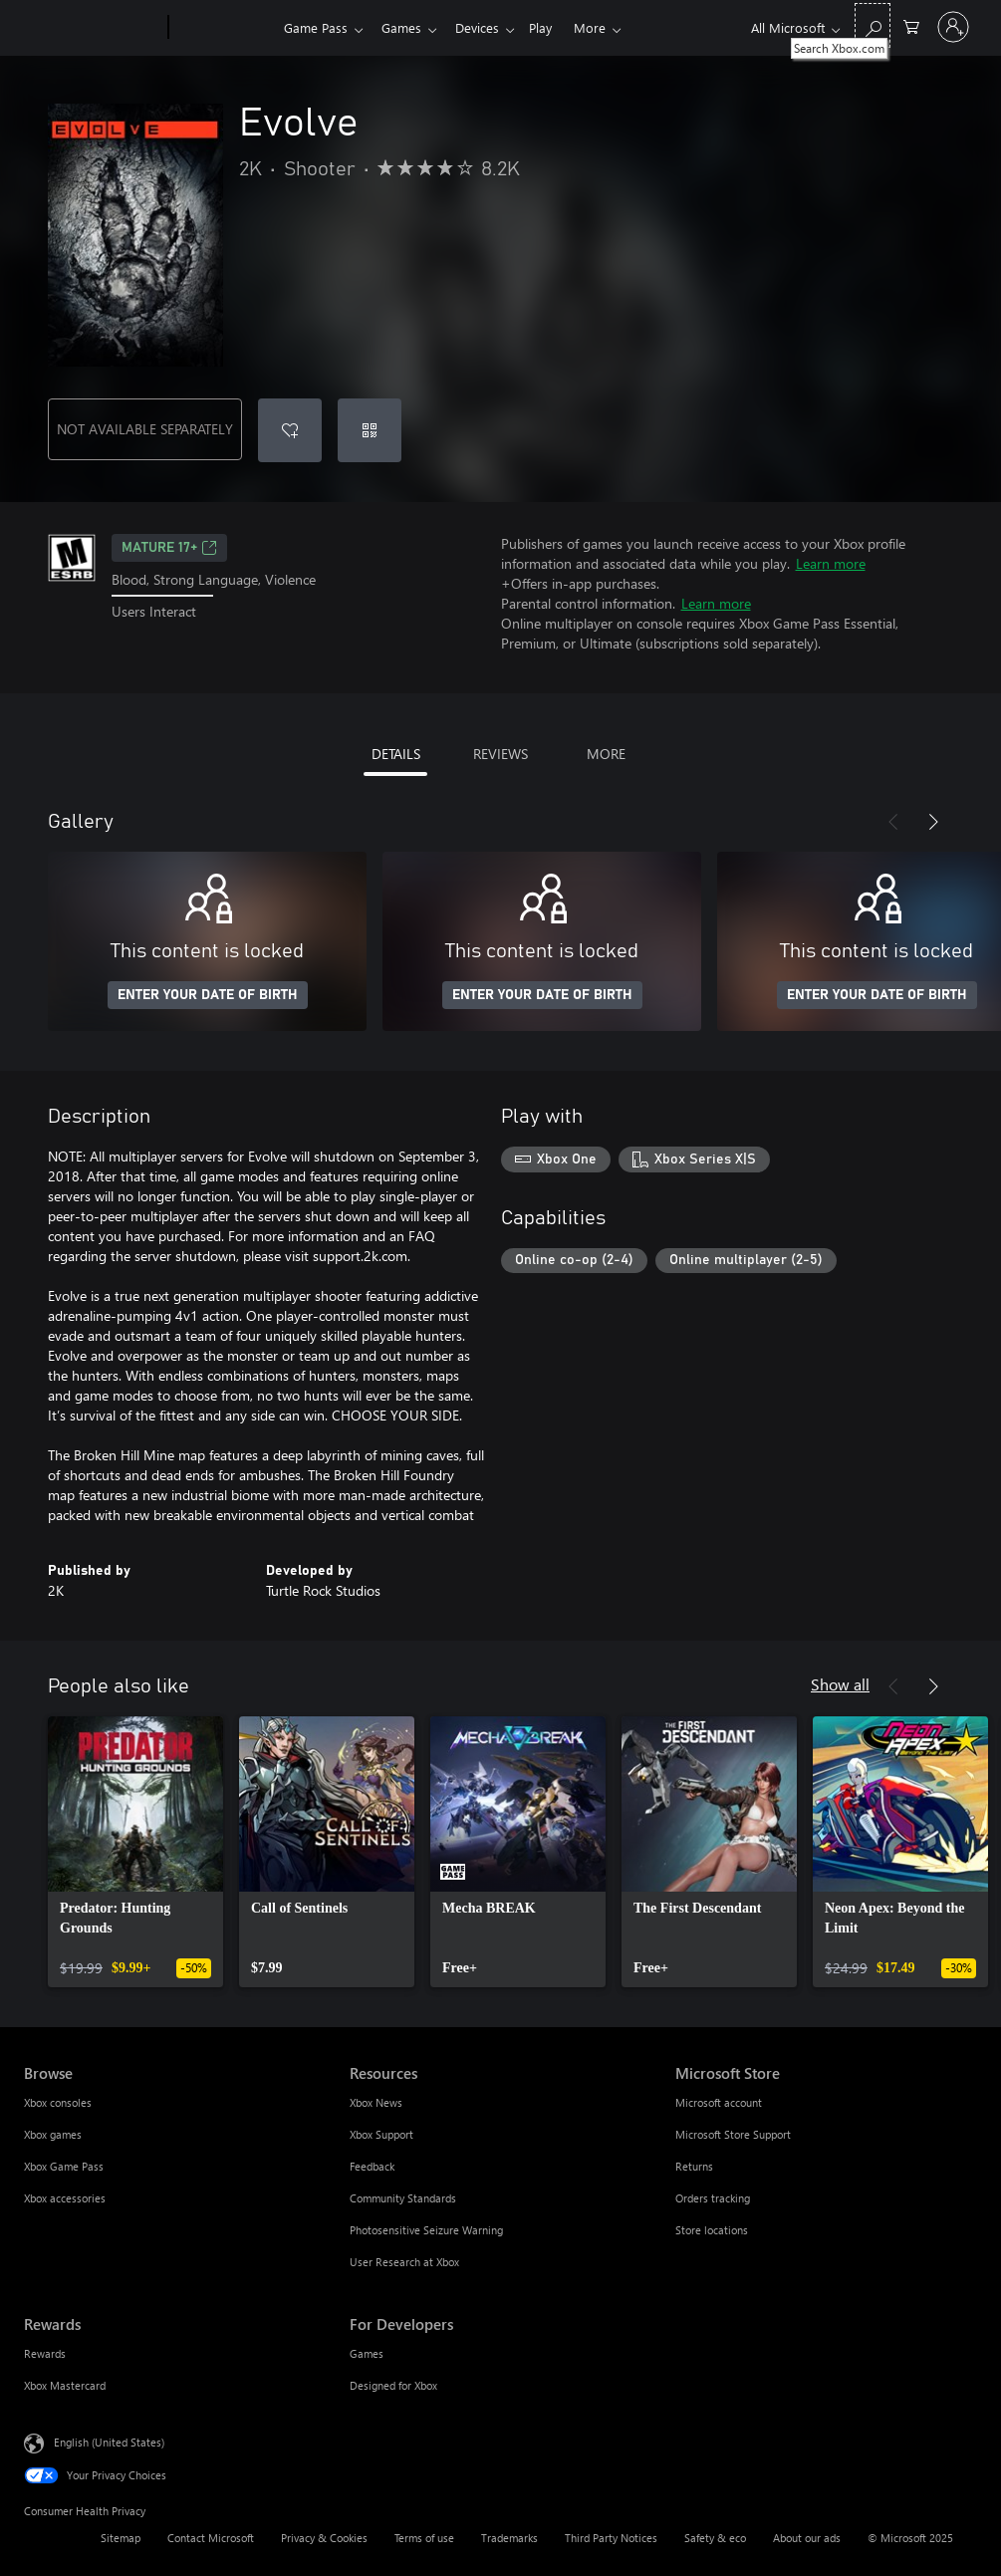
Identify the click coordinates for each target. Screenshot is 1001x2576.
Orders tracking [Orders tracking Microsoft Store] (712, 2197)
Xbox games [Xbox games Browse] (53, 2134)
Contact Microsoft (210, 2537)
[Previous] (893, 822)
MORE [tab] (606, 753)
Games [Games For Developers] (366, 2353)
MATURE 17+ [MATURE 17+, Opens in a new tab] (169, 548)
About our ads (807, 2537)
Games (405, 27)
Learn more (831, 563)
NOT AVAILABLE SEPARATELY (145, 428)
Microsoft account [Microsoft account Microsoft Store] (718, 2102)
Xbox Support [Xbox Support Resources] (381, 2134)
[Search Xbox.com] (872, 25)
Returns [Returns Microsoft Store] (694, 2166)
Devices (485, 27)
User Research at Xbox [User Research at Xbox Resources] (404, 2261)
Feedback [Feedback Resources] (372, 2166)
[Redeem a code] (369, 430)
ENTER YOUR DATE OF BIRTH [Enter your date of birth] (208, 995)
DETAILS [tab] (396, 753)
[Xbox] (223, 28)
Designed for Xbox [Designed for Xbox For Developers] (393, 2385)
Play (552, 27)
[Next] (933, 822)
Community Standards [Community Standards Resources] (403, 2197)
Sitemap (120, 2537)
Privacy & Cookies (324, 2537)
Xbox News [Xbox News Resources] (376, 2102)
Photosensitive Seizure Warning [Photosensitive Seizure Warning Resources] (426, 2229)
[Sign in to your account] (953, 27)
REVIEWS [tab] (500, 753)
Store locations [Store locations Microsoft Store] (711, 2229)
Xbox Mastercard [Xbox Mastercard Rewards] (65, 2385)
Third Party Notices (611, 2537)
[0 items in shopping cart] (911, 25)
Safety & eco (715, 2537)
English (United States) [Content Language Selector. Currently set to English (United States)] (109, 2442)
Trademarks (509, 2537)
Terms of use (424, 2537)
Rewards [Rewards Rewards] (45, 2353)
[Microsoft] (92, 28)
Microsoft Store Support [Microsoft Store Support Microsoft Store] (733, 2134)
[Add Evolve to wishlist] (290, 430)
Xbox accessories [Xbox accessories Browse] (65, 2197)
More (606, 27)
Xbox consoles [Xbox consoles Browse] (58, 2102)
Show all (840, 1684)
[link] (135, 1851)
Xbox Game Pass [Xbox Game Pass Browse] (64, 2166)
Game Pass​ (316, 27)
